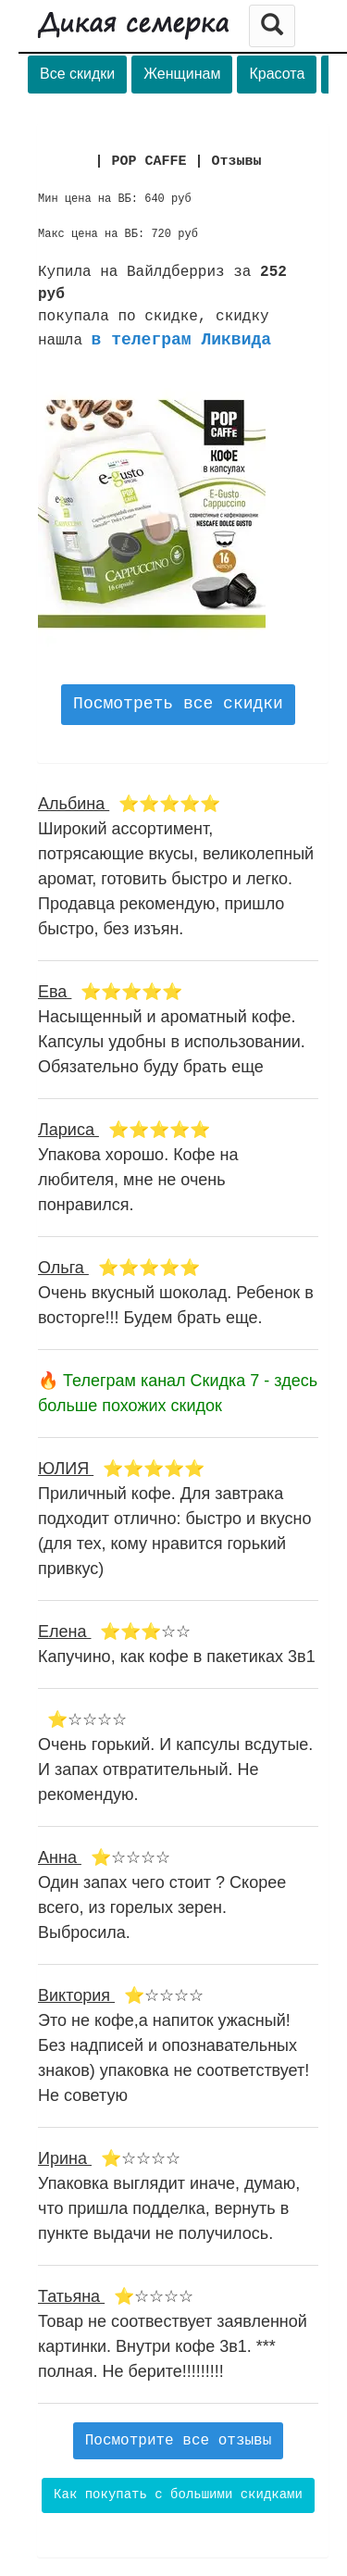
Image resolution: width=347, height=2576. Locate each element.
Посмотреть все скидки (178, 703)
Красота (276, 73)
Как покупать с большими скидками (178, 2494)
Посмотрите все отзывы (178, 2440)
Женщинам (181, 73)
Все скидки (77, 73)
